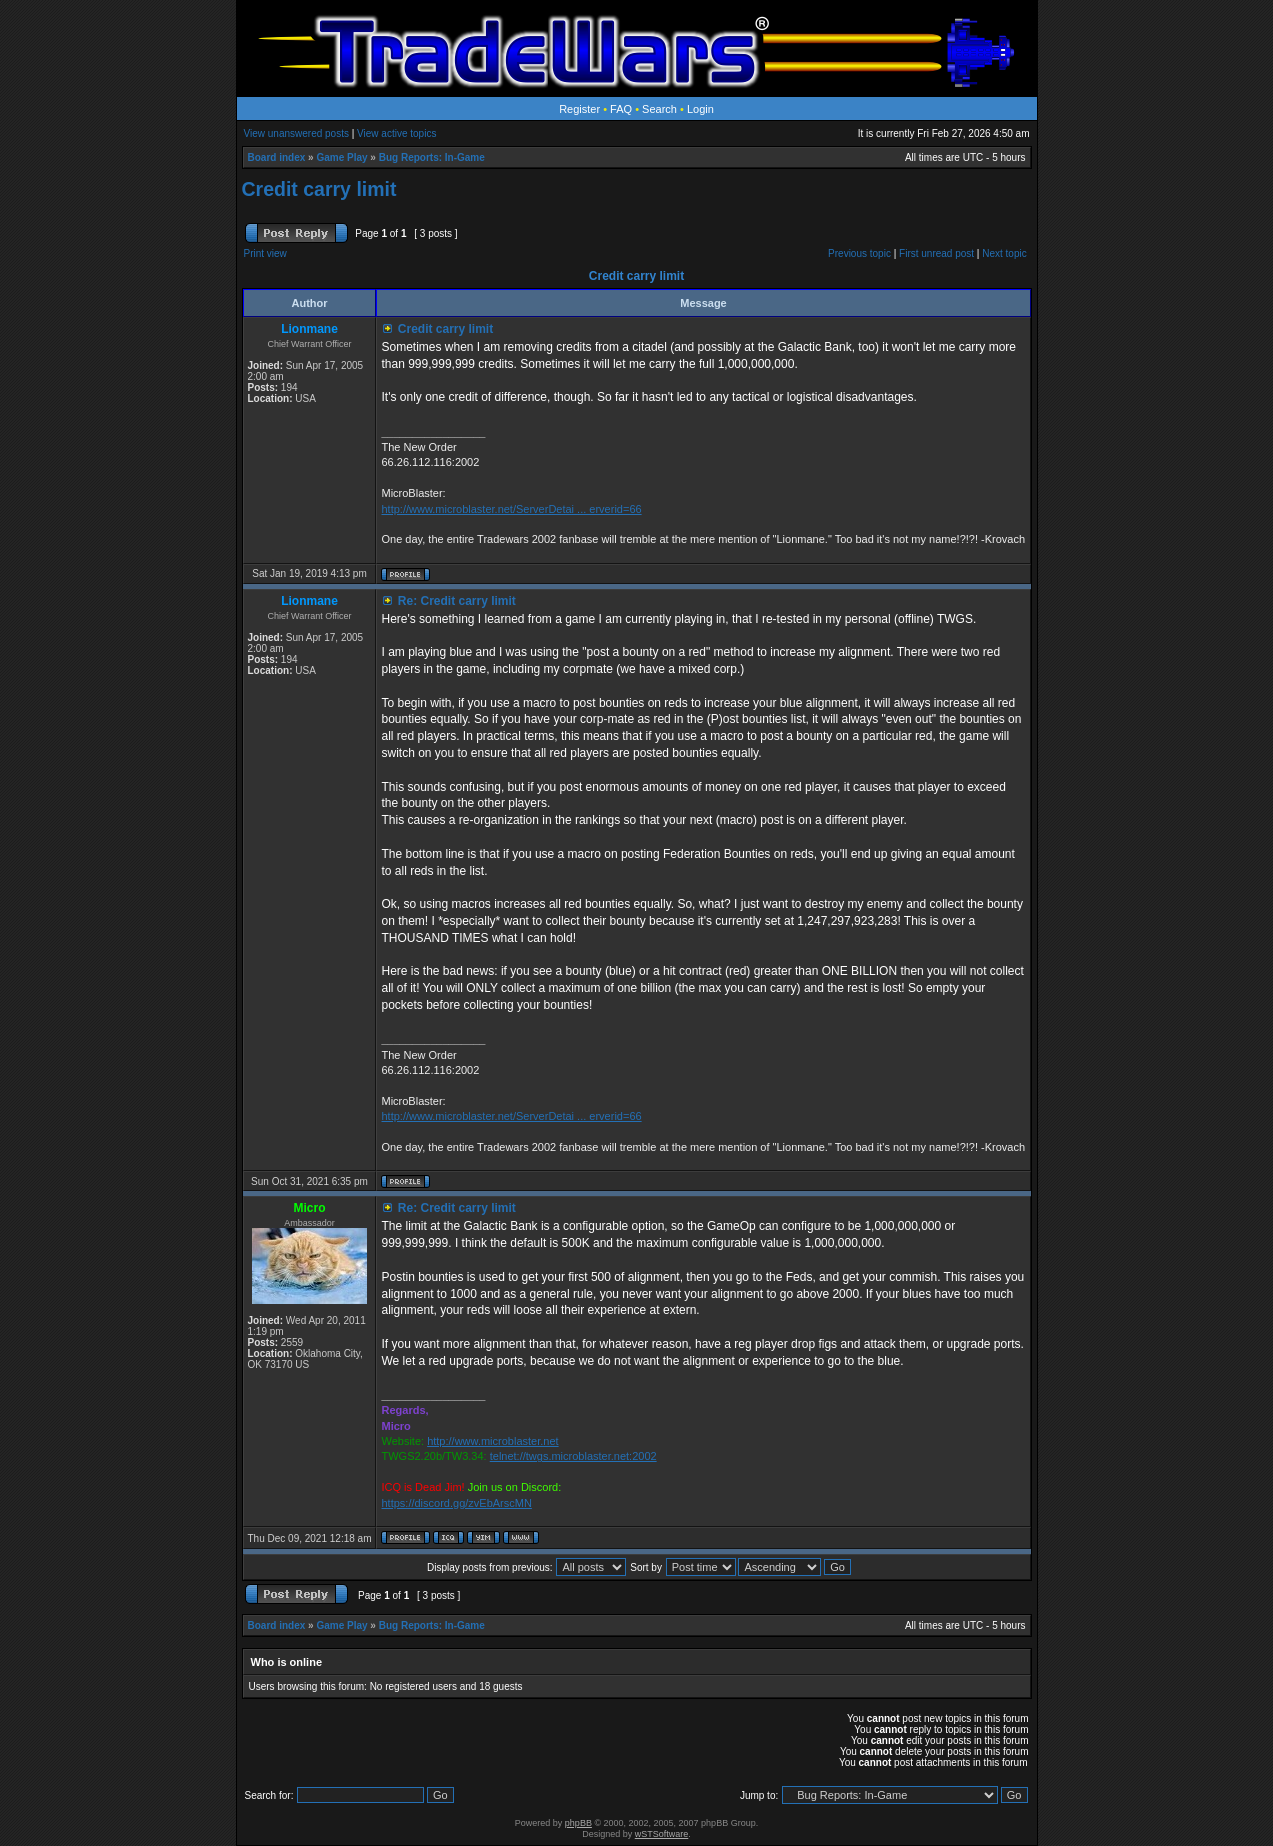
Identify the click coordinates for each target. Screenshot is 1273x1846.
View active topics (396, 133)
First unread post (936, 253)
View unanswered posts (296, 133)
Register (579, 109)
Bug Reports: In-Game (432, 157)
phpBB (578, 1823)
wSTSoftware (662, 1834)
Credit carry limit (319, 189)
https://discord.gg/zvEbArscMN (456, 1503)
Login (700, 109)
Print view (265, 253)
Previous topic (859, 253)
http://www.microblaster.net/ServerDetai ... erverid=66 (511, 509)
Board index (277, 157)
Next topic (1004, 253)
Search (659, 109)
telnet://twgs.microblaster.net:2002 (573, 1456)
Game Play (341, 157)
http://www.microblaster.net (492, 1441)
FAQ (621, 109)
